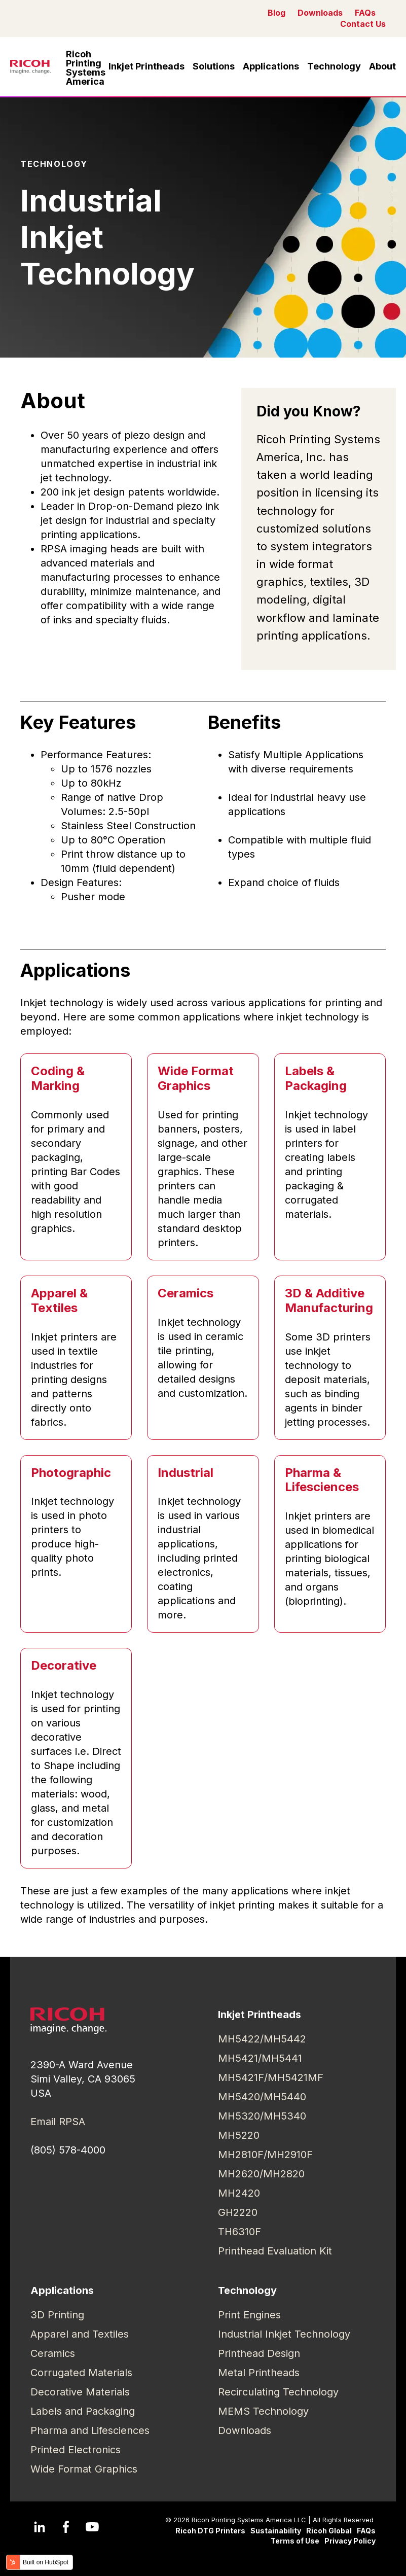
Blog (276, 13)
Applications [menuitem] (62, 2290)
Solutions (214, 66)
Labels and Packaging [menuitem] (82, 2411)
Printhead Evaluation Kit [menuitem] (275, 2251)
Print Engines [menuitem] (249, 2315)
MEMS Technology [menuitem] (263, 2411)
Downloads (320, 13)
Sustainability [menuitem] (275, 2530)
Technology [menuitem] (247, 2290)
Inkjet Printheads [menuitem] (259, 2014)
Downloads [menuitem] (244, 2430)
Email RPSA (57, 2121)
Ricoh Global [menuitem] (329, 2530)
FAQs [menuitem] (366, 2530)
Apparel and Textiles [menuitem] (79, 2334)
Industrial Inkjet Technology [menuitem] (284, 2334)
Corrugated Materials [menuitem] (81, 2373)
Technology (334, 66)
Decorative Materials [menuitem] (80, 2392)
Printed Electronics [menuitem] (75, 2450)
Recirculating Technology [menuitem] (278, 2392)
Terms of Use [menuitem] (295, 2540)
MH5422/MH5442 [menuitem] (262, 2039)
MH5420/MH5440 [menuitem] (262, 2097)
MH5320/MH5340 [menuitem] (262, 2116)
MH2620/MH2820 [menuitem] (261, 2174)
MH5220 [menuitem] (239, 2135)
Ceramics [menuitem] (52, 2353)
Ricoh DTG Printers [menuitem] (210, 2530)
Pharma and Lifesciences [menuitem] (90, 2430)
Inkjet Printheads (146, 66)
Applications (271, 66)
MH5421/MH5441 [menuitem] (260, 2058)
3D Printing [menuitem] (57, 2315)
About (382, 66)
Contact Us (363, 24)
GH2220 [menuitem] (237, 2212)
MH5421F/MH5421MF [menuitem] (270, 2077)
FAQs (365, 13)
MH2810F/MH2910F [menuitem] (265, 2154)
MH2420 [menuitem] (239, 2193)
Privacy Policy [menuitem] (350, 2540)
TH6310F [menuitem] (239, 2232)
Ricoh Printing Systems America (85, 68)
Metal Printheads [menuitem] (259, 2373)
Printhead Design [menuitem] (259, 2353)
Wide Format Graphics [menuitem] (83, 2469)
